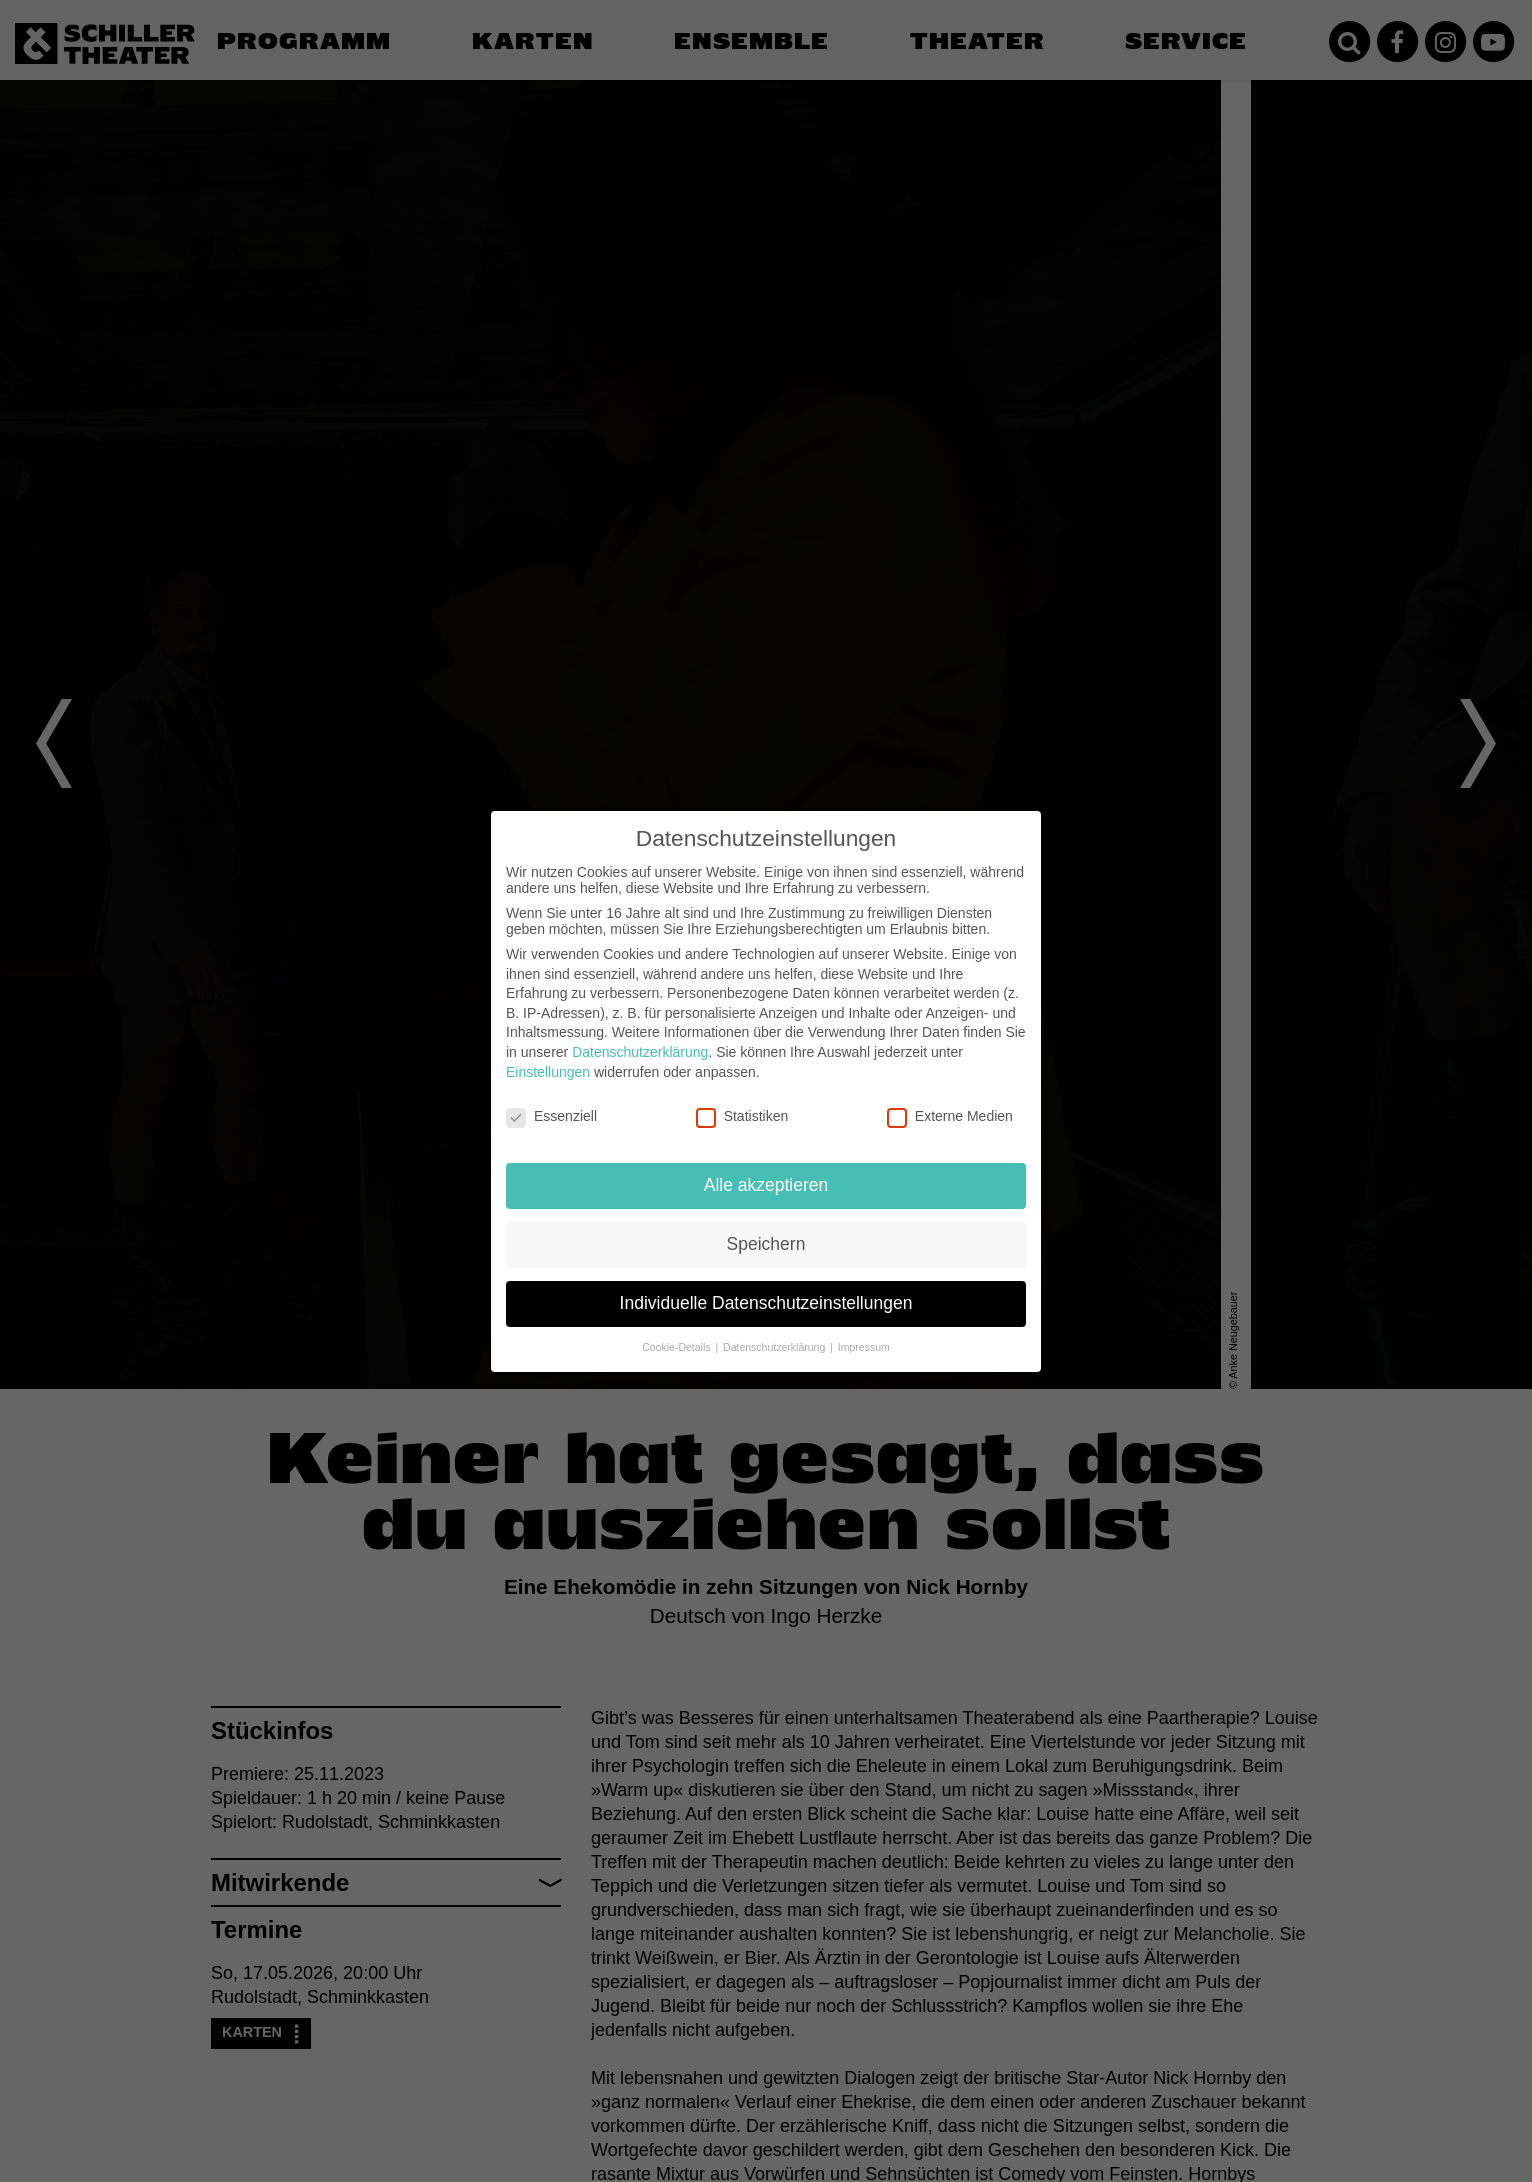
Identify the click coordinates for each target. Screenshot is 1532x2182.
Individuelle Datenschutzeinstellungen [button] (766, 1303)
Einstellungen (548, 1072)
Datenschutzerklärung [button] (775, 1347)
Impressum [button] (864, 1347)
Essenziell (551, 1116)
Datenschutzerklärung (640, 1052)
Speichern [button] (766, 1244)
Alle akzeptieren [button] (766, 1185)
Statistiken (742, 1116)
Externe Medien (950, 1116)
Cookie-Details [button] (677, 1347)
